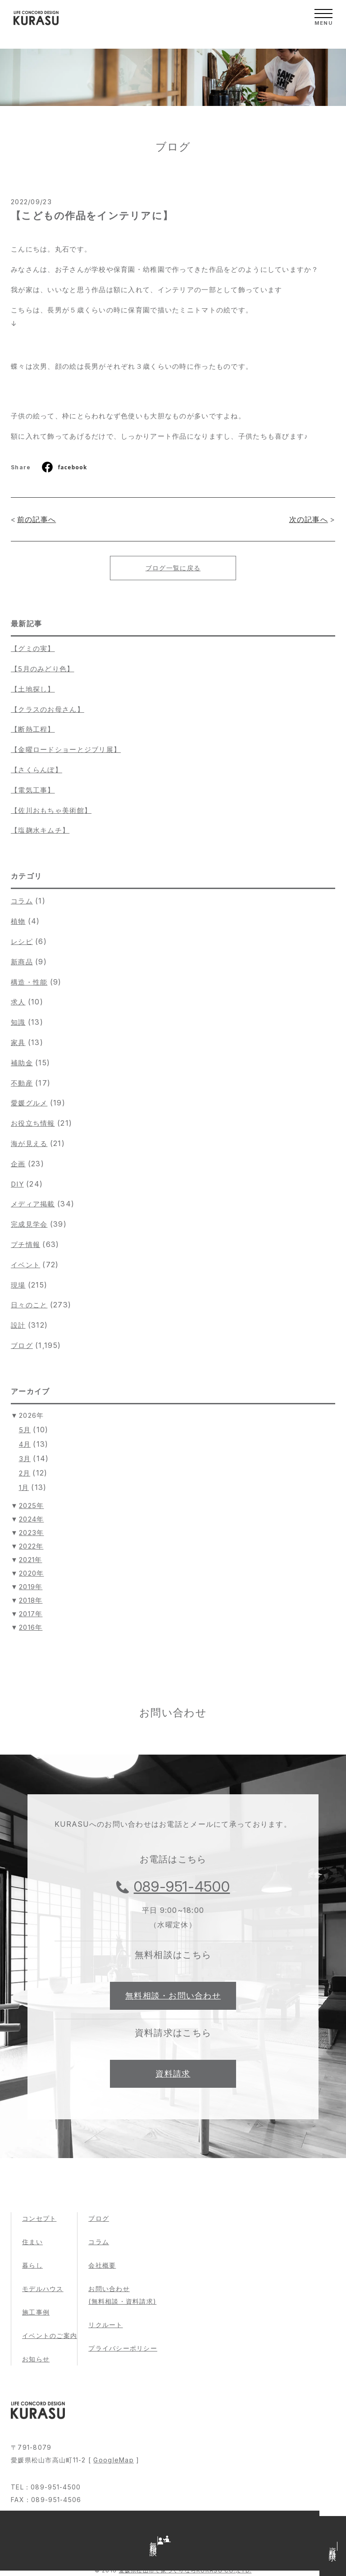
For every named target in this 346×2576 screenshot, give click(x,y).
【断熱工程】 (33, 729)
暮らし (32, 2265)
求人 (18, 1002)
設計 (18, 1325)
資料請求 (172, 2073)
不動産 (22, 1083)
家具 (18, 1042)
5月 (25, 1430)
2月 (25, 1473)
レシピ (22, 941)
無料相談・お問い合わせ (173, 1995)
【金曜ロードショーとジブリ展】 (66, 749)
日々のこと (29, 1305)
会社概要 (102, 2265)
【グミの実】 (33, 648)
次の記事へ (308, 519)
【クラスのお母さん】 (47, 709)
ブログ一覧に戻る (173, 568)
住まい (32, 2242)
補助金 (22, 1063)
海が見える (29, 1143)
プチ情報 (25, 1244)
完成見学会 (29, 1224)
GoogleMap (113, 2460)
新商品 (22, 962)
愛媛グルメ (29, 1103)
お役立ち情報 (33, 1123)
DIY (17, 1184)
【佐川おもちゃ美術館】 (51, 810)
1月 (24, 1487)
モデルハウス (43, 2288)
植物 (18, 921)
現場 (18, 1285)
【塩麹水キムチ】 (40, 830)
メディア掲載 (33, 1204)
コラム (22, 901)
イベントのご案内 (49, 2335)
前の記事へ (36, 519)
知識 (18, 1022)
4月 (25, 1444)
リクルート (105, 2324)
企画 (18, 1164)
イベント (25, 1264)
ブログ (22, 1345)
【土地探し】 (33, 689)
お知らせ (36, 2359)
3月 (25, 1458)
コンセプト (39, 2218)
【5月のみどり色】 (42, 669)
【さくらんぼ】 (36, 769)
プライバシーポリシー (122, 2348)
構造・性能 (29, 982)
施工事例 (36, 2312)
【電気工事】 (33, 790)
